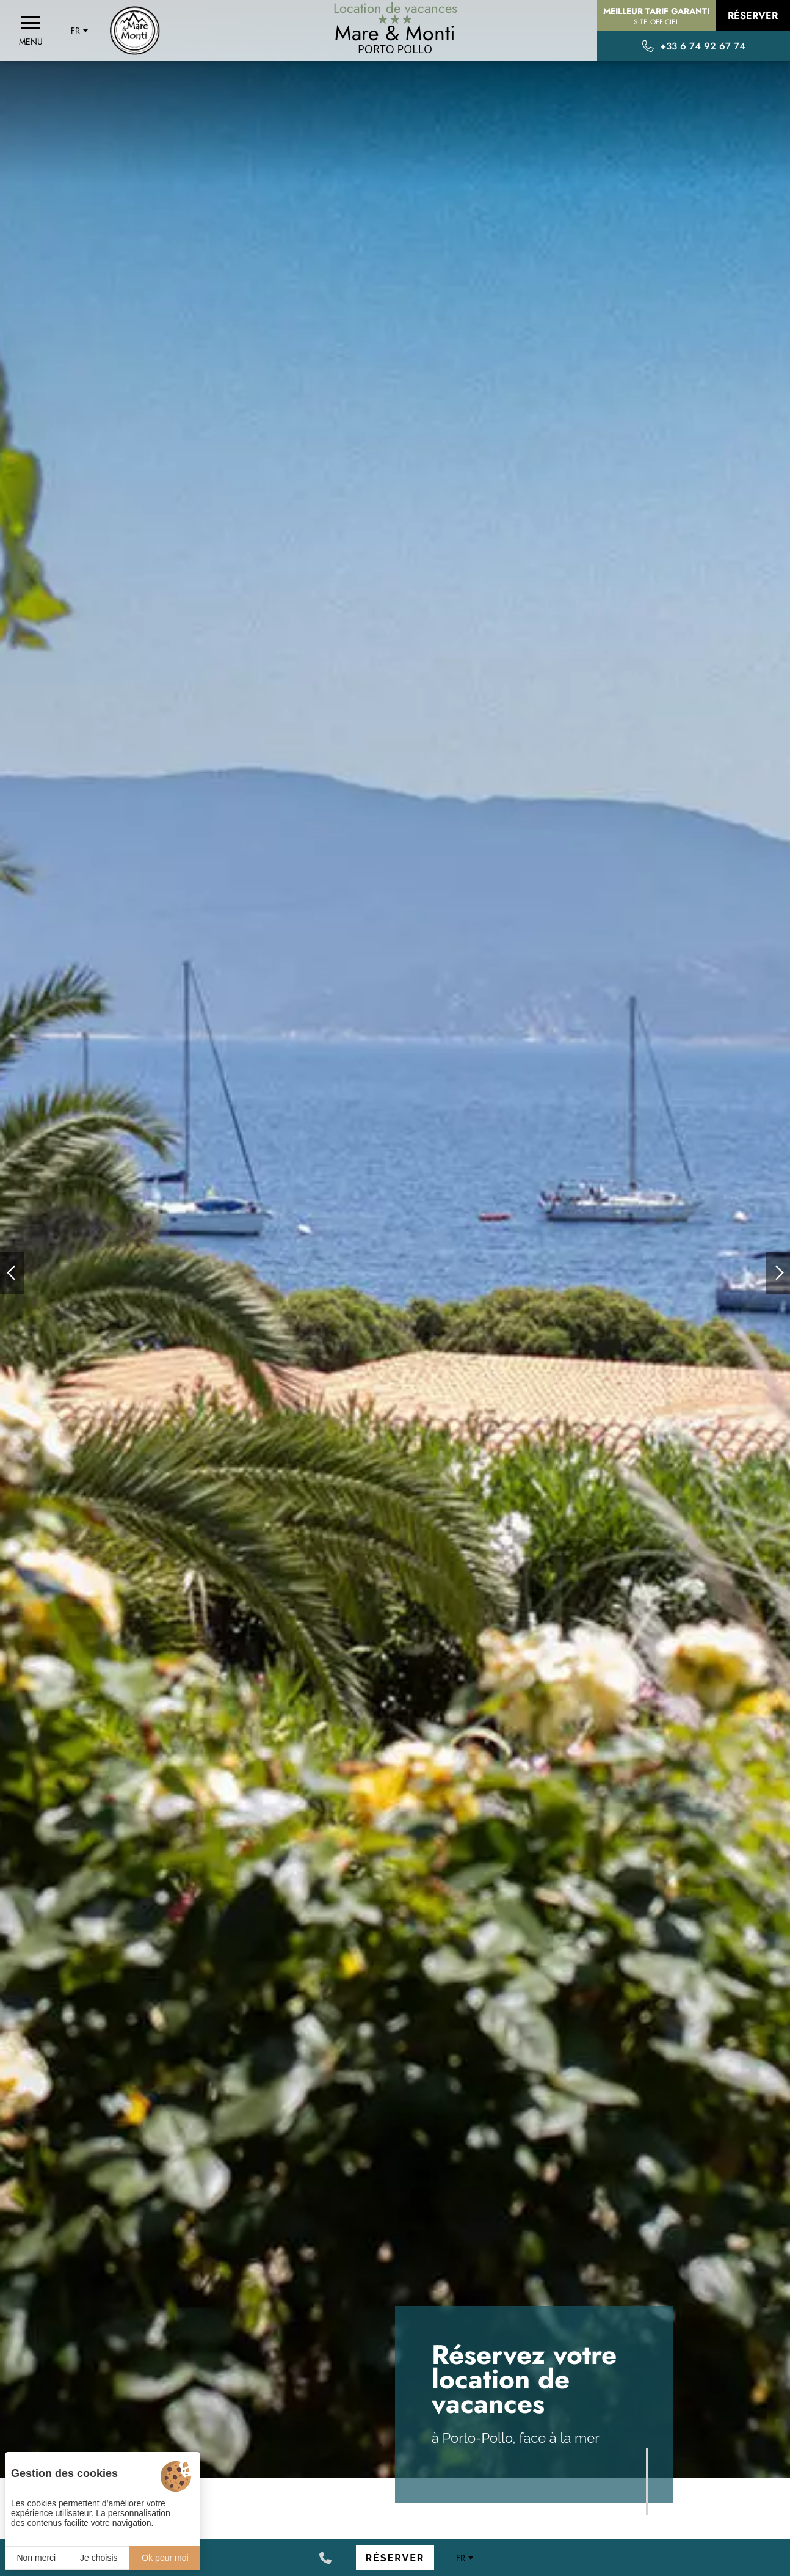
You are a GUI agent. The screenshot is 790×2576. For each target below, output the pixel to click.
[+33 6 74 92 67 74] (325, 2558)
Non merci (36, 2558)
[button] (12, 1273)
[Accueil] (135, 30)
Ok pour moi (165, 2558)
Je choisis (98, 2558)
